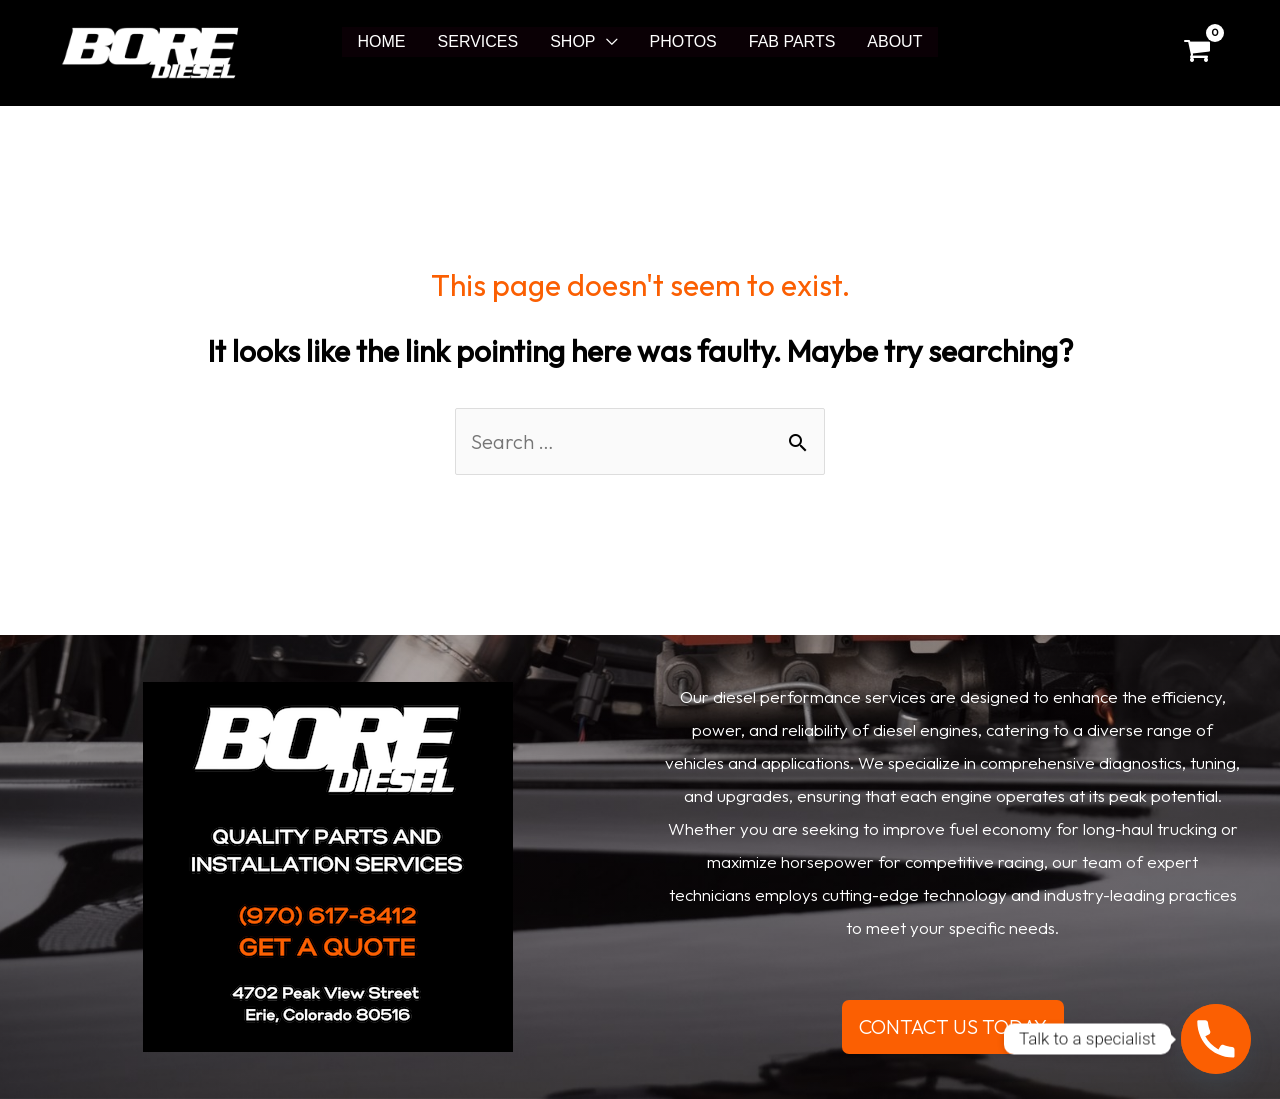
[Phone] (1216, 1039)
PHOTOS (683, 41)
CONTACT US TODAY (953, 1026)
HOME (382, 41)
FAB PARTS (792, 41)
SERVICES (478, 41)
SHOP (572, 41)
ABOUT (894, 41)
